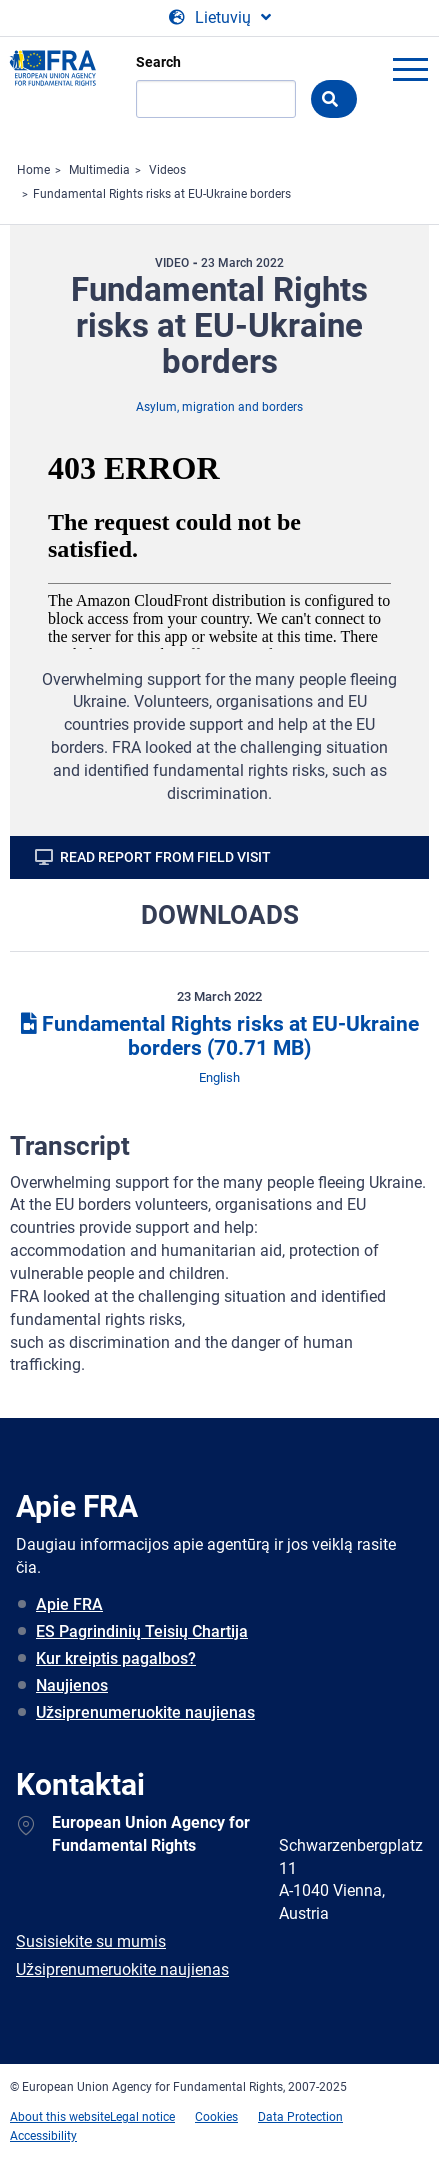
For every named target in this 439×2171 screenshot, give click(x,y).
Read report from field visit (165, 857)
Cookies (216, 2117)
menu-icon (410, 69)
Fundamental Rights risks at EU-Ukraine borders (162, 194)
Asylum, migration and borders (219, 407)
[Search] (216, 99)
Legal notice (142, 2117)
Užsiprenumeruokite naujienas (145, 1712)
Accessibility (43, 2136)
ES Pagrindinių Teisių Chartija (142, 1631)
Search (158, 62)
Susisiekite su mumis (91, 1941)
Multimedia (99, 170)
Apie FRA (69, 1604)
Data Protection (300, 2117)
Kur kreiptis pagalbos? (116, 1658)
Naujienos (72, 1685)
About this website (60, 2117)
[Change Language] (220, 18)
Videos (167, 170)
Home (33, 170)
